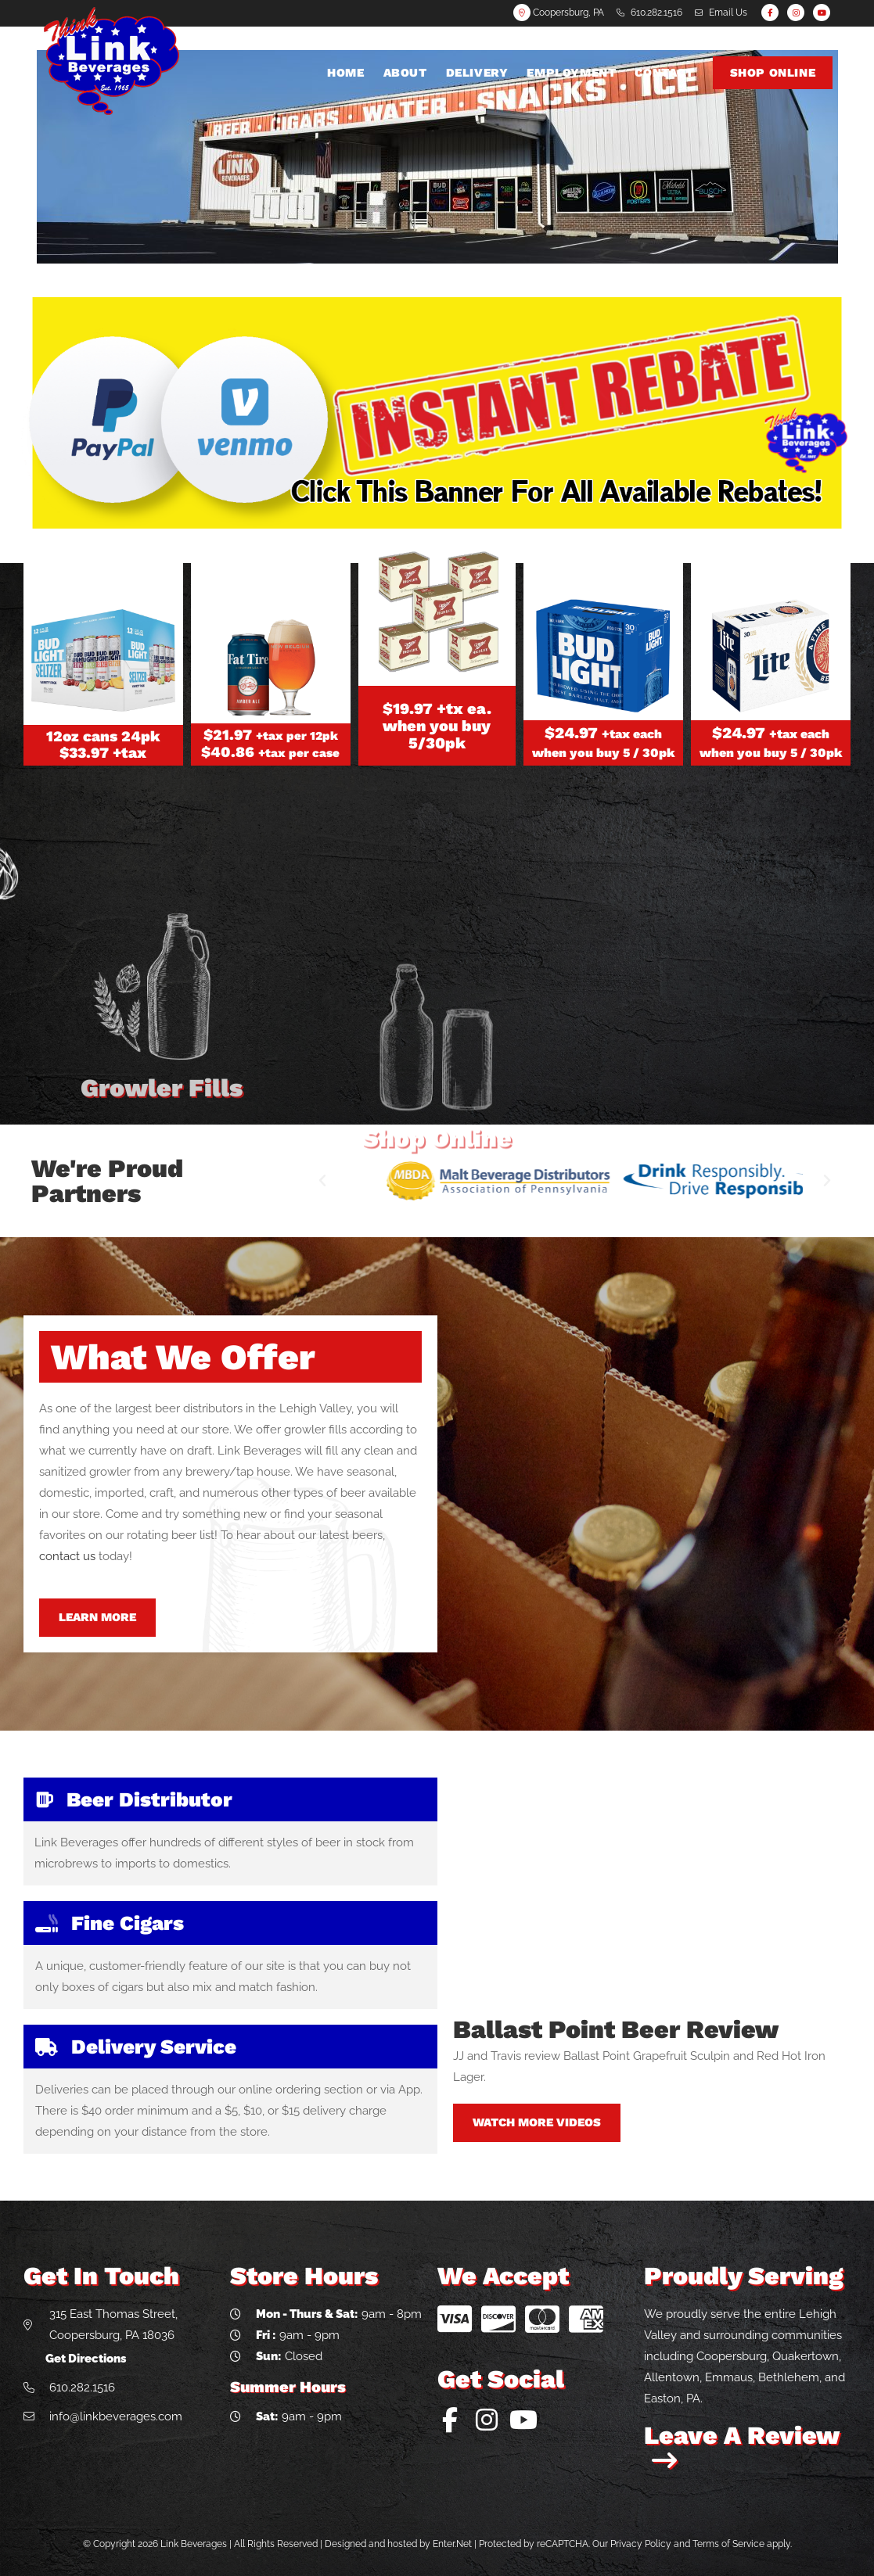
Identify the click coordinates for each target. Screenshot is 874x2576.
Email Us (728, 12)
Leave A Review (741, 2446)
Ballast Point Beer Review (616, 2029)
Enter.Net (452, 2543)
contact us (67, 1556)
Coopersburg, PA (558, 12)
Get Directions (86, 2359)
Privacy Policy (640, 2543)
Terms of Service (728, 2543)
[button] (322, 1181)
